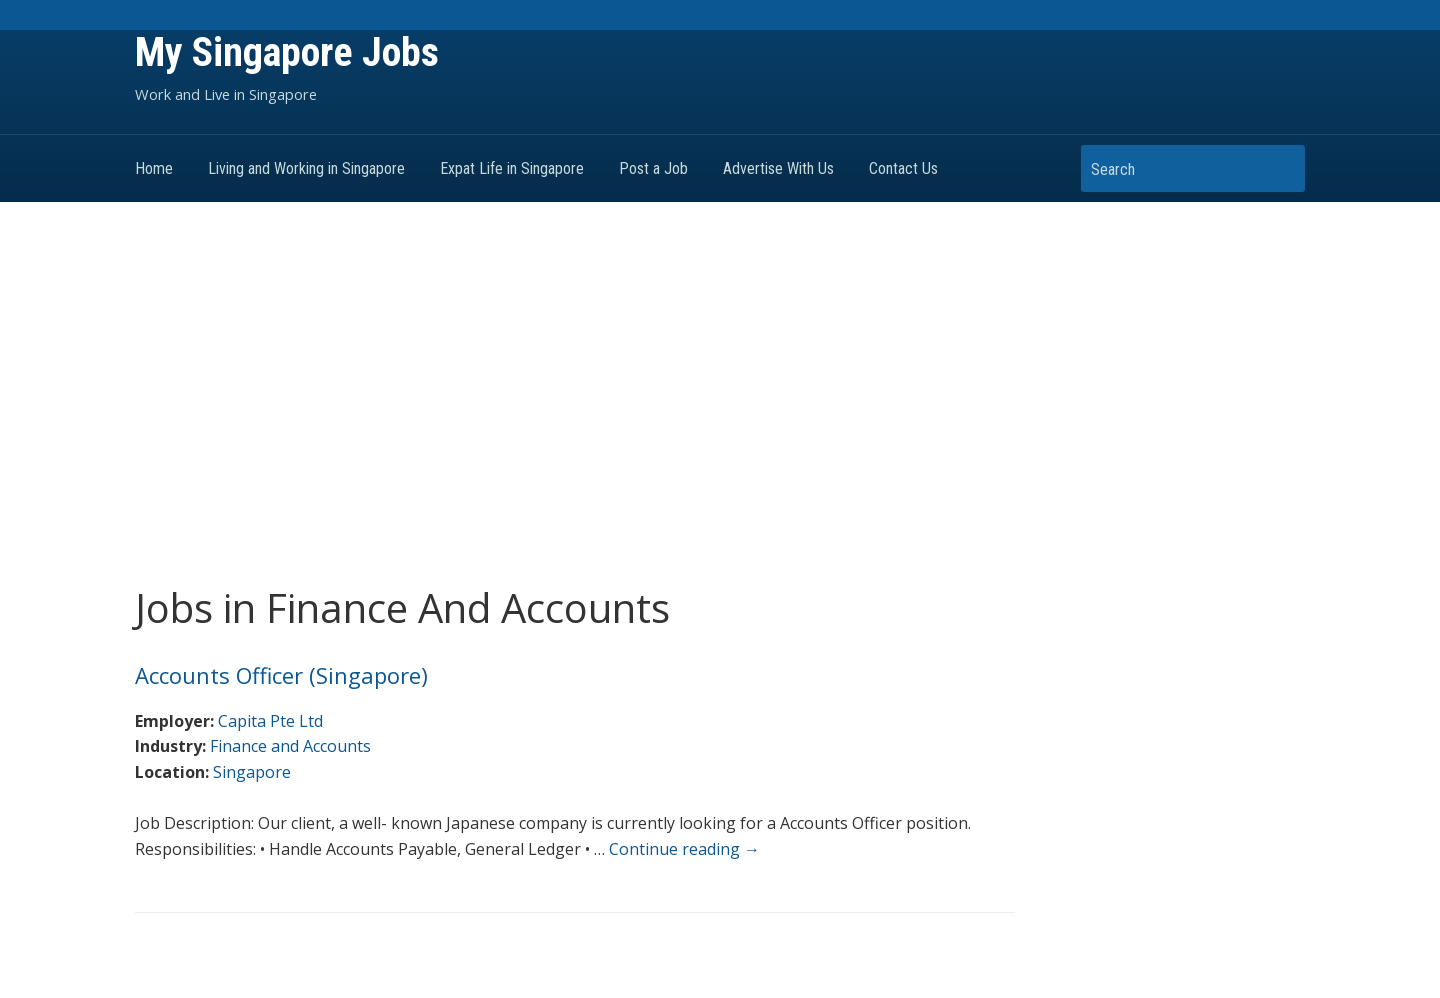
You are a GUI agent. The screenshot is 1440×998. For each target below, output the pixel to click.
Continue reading (684, 849)
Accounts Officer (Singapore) (281, 675)
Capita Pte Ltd (270, 721)
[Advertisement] (720, 394)
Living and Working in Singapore (306, 168)
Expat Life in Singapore (512, 168)
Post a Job (653, 168)
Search (1280, 168)
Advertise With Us (778, 168)
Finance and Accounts (290, 746)
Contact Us (903, 168)
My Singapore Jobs (287, 52)
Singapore (252, 772)
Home (154, 168)
